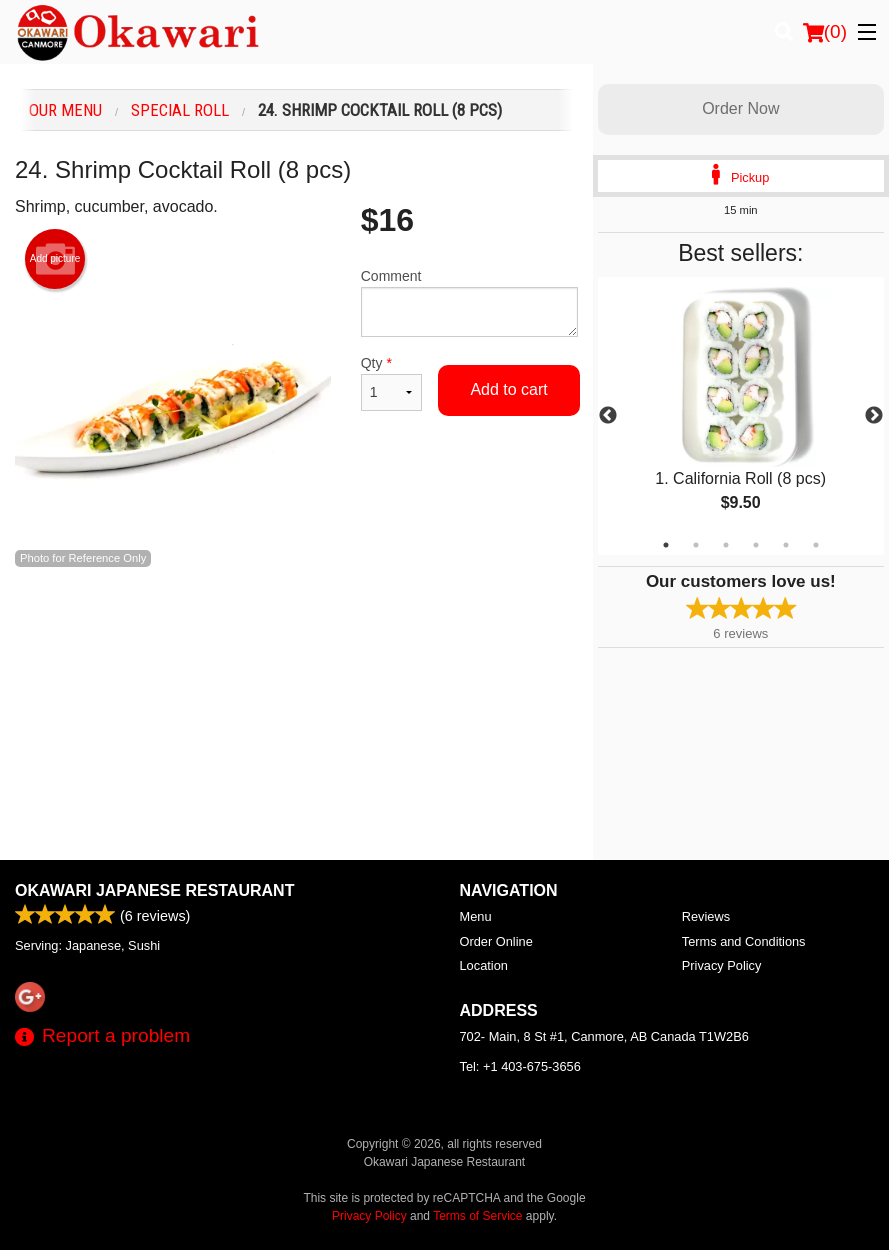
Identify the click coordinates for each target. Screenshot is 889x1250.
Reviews (706, 916)
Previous (608, 416)
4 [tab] (756, 545)
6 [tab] (816, 545)
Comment (469, 302)
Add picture (55, 259)
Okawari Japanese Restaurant (154, 890)
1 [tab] (666, 545)
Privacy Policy (722, 965)
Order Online (496, 941)
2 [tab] (696, 545)
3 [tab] (726, 545)
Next (874, 416)
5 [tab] (786, 545)
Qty (392, 383)
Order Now (740, 108)
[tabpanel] (741, 416)
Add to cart (508, 389)
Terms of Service (477, 1216)
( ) (825, 32)
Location (484, 965)
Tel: (520, 1066)
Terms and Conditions (744, 941)
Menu (476, 916)
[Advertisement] (296, 633)
